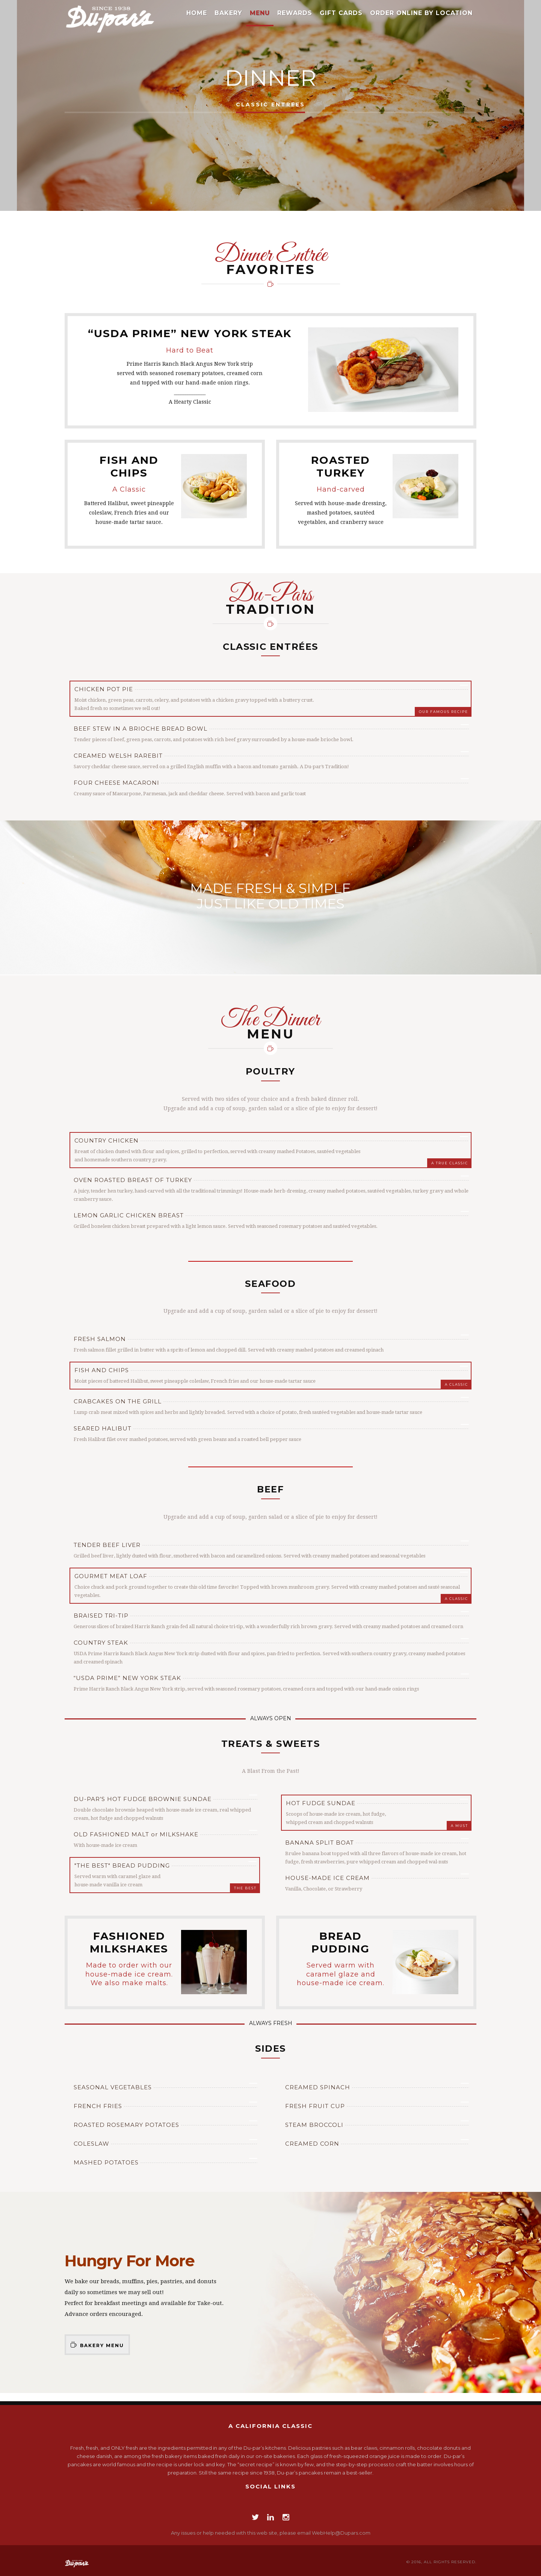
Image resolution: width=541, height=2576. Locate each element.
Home (196, 13)
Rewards (294, 13)
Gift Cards (341, 13)
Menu (260, 13)
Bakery (228, 13)
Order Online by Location (421, 13)
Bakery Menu (97, 2344)
